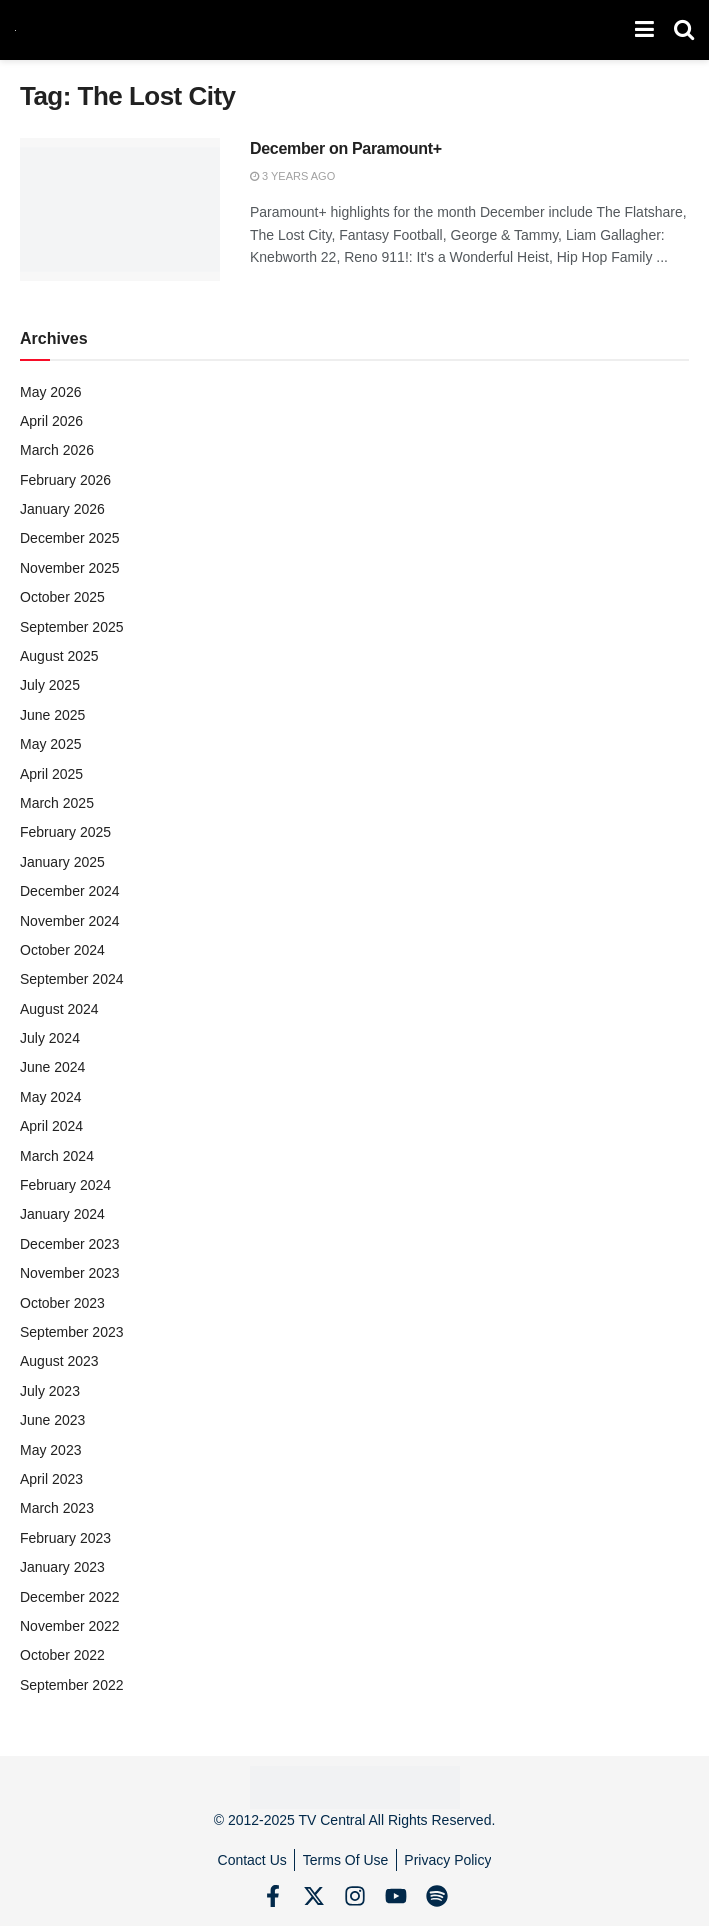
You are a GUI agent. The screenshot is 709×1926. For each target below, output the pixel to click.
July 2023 (50, 1391)
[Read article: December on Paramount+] (120, 209)
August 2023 (59, 1361)
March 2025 (57, 803)
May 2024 (50, 1097)
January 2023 (62, 1567)
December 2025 (70, 538)
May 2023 (50, 1450)
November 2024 (70, 921)
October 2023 (62, 1303)
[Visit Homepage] (15, 30)
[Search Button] (684, 30)
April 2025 (51, 774)
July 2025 (50, 685)
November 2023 (70, 1273)
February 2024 (65, 1185)
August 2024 (59, 1009)
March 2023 (57, 1508)
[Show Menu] (644, 30)
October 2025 (62, 597)
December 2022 (70, 1597)
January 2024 (62, 1214)
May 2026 (50, 392)
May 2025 (50, 744)
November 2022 (70, 1626)
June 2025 (52, 715)
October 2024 (62, 950)
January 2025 (62, 862)
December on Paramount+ (346, 148)
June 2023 (52, 1420)
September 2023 (72, 1332)
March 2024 (57, 1156)
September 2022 (72, 1685)
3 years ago (292, 176)
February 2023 (65, 1538)
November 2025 (70, 568)
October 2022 (62, 1655)
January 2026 (62, 509)
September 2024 (72, 979)
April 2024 (51, 1126)
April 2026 (51, 421)
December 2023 (70, 1244)
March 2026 (57, 450)
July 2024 (50, 1038)
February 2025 (65, 832)
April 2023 (51, 1479)
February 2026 (65, 480)
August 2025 (59, 656)
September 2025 (72, 627)
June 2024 (52, 1067)
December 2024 (70, 891)
